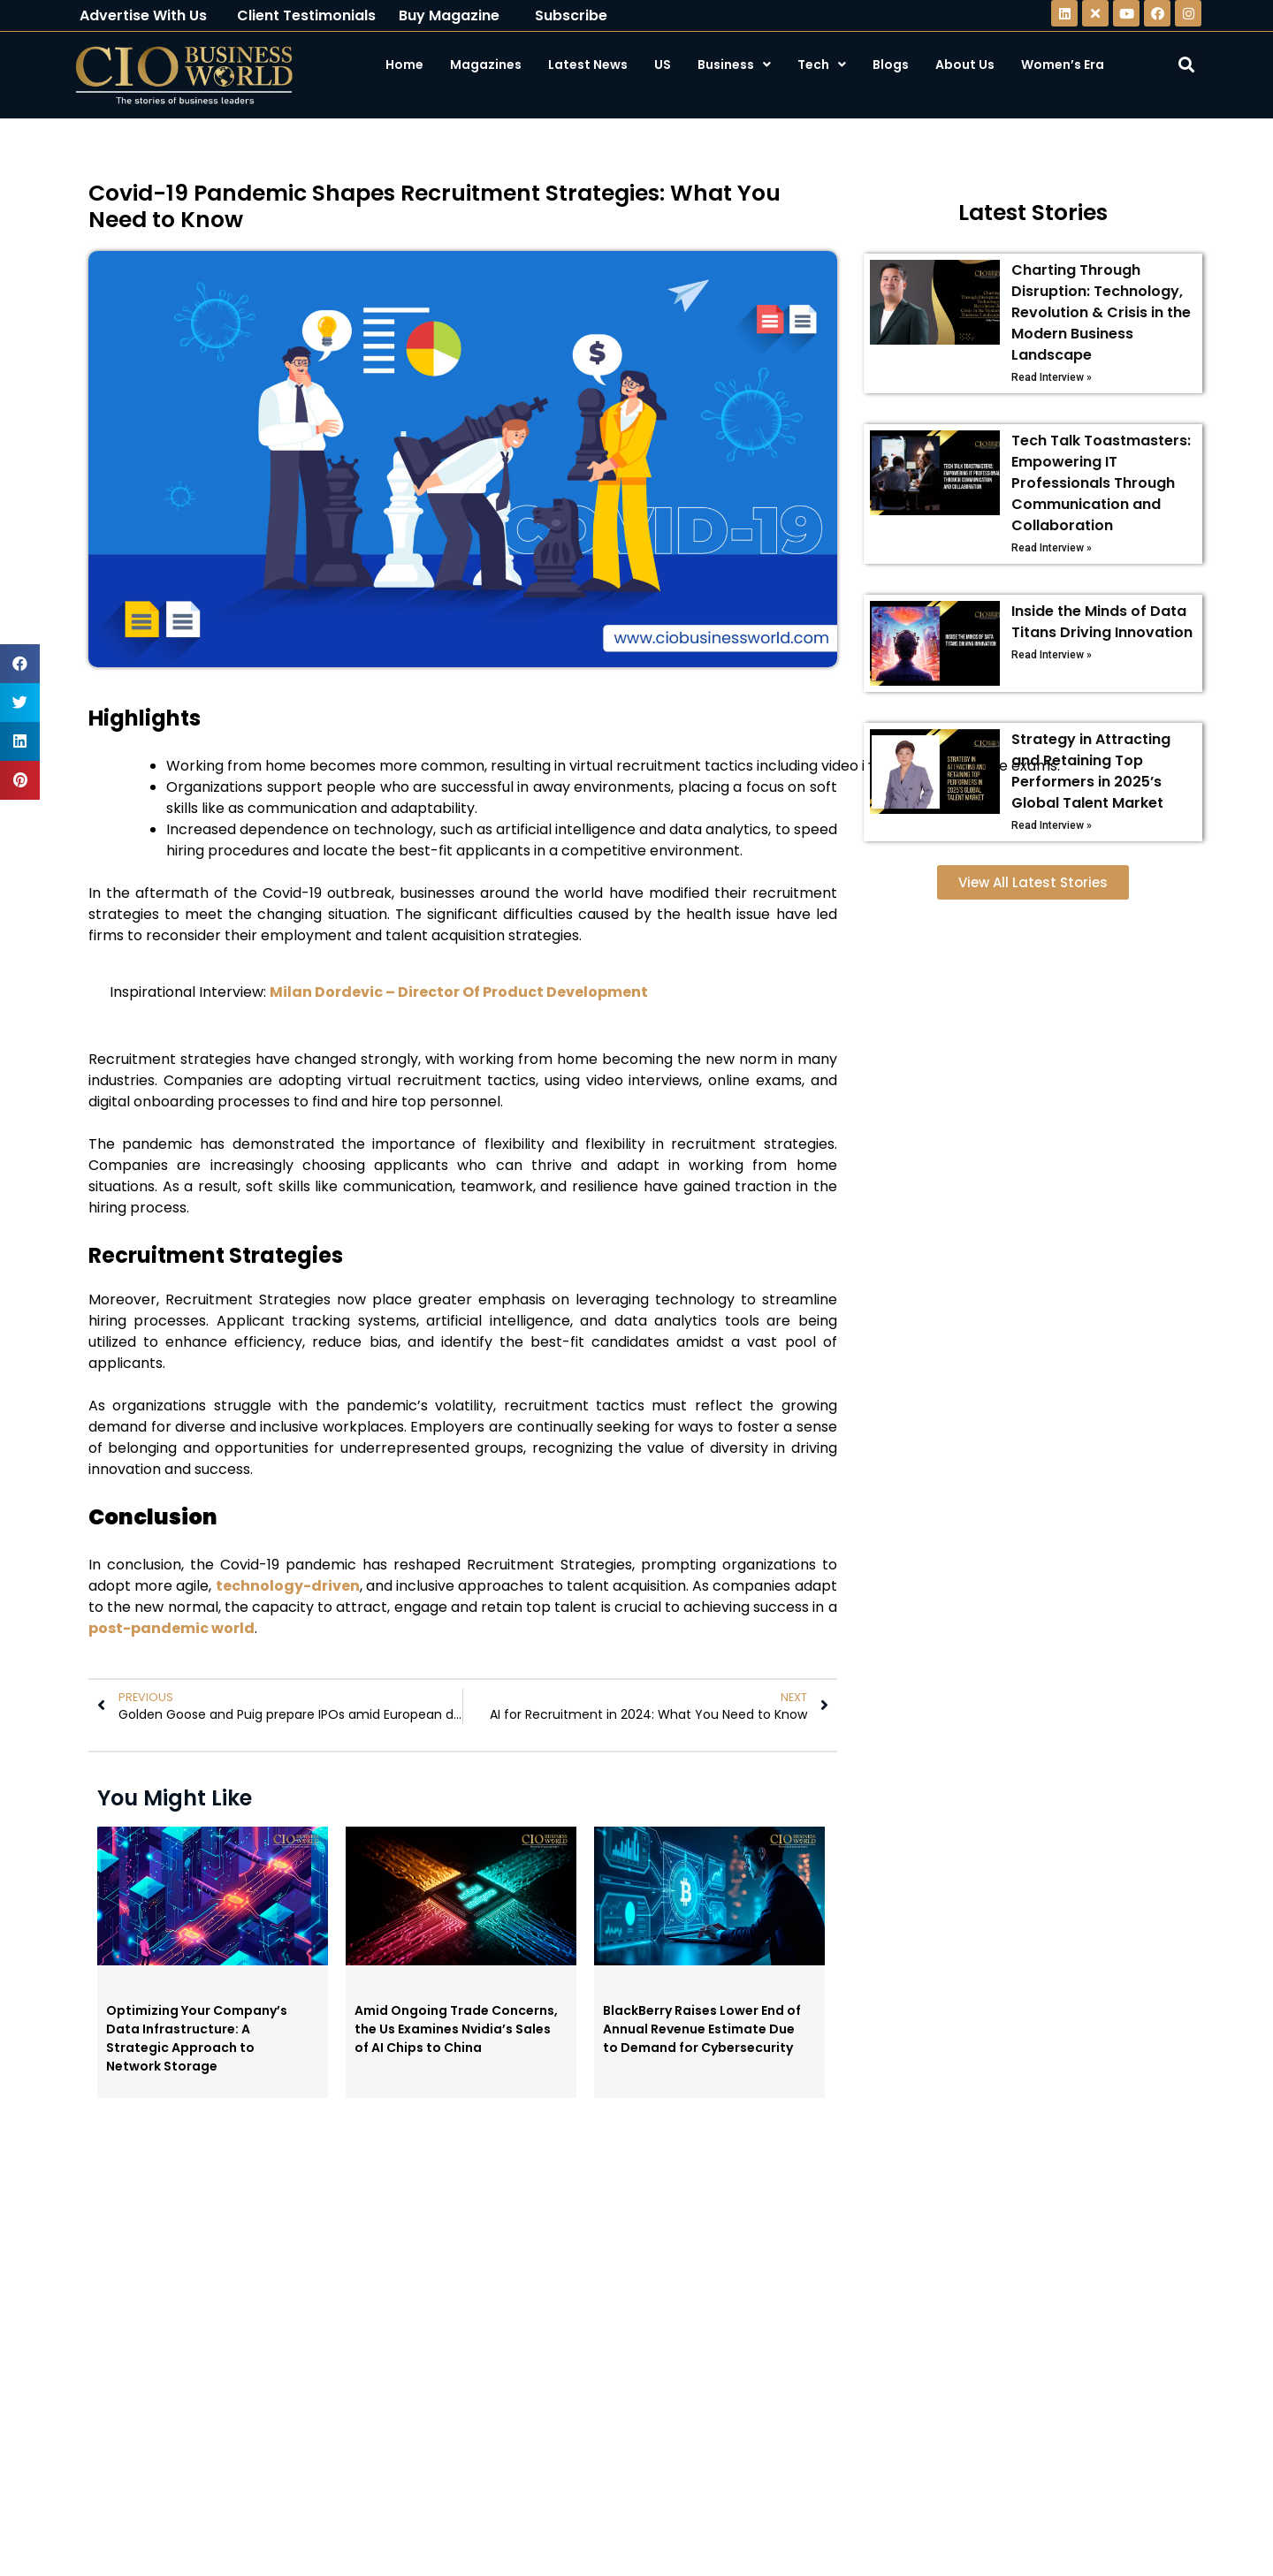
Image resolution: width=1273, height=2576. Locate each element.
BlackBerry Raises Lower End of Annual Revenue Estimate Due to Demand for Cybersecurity (702, 2029)
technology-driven (288, 1586)
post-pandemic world (171, 1628)
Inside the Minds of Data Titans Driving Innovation (1102, 621)
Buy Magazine (449, 15)
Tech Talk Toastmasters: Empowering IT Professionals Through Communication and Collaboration (1101, 483)
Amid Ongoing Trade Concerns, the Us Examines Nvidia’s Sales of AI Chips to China (456, 2029)
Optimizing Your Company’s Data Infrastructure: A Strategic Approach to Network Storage (196, 2038)
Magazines (486, 64)
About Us (965, 64)
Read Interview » (1051, 377)
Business (734, 64)
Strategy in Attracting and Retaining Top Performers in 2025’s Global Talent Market (1090, 771)
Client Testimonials (306, 15)
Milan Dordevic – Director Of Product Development (459, 992)
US (662, 64)
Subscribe (571, 15)
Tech (821, 64)
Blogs (891, 64)
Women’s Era (1062, 64)
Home (404, 64)
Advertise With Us (143, 15)
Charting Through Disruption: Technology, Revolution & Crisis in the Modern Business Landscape (1101, 312)
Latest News (588, 64)
